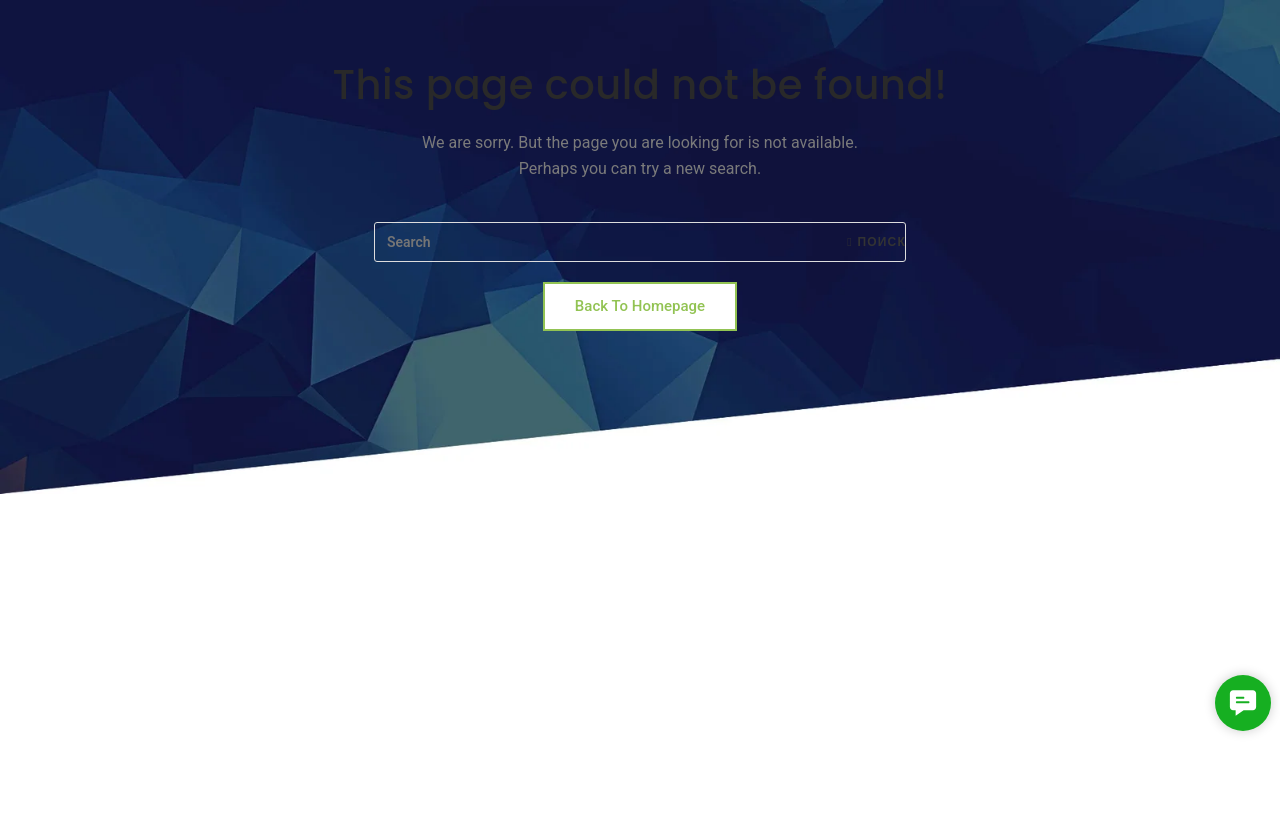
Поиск (876, 242)
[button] (1243, 703)
